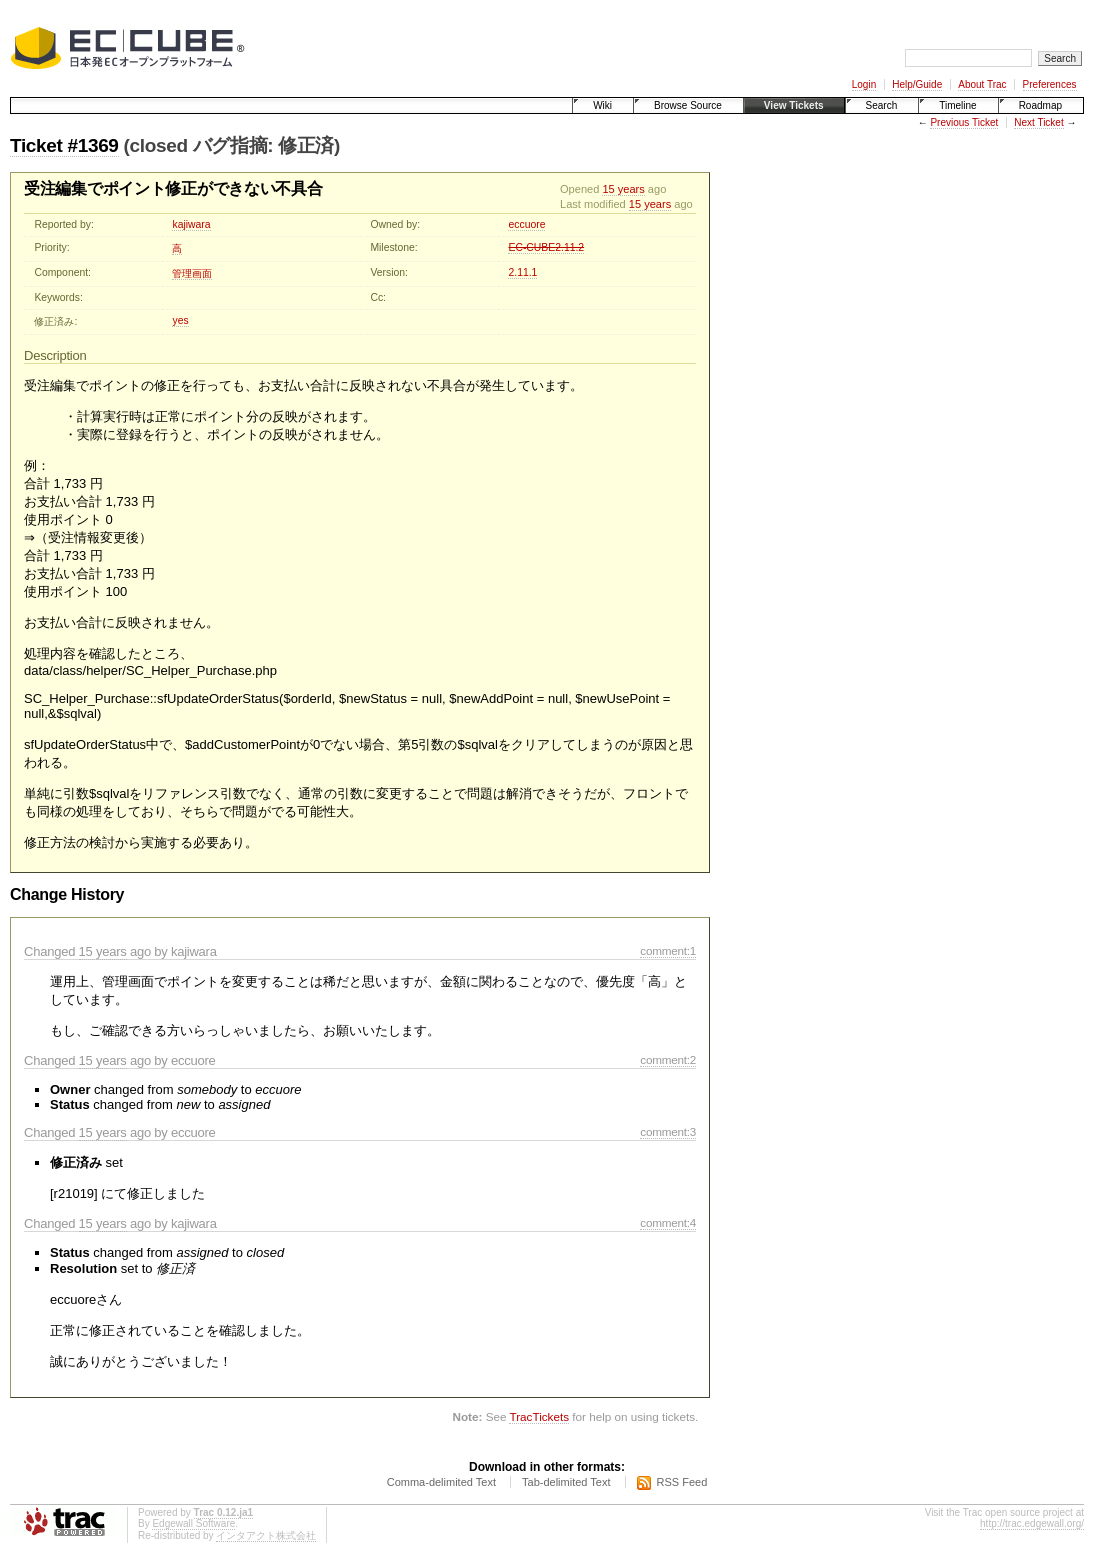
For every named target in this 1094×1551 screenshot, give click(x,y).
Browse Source (688, 105)
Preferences (1050, 84)
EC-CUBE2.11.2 (546, 247)
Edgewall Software (193, 1523)
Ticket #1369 (64, 145)
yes (180, 320)
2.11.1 (522, 272)
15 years (623, 189)
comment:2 (668, 1059)
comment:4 (668, 1222)
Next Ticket (1038, 122)
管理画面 (192, 273)
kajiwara (191, 224)
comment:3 (668, 1131)
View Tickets (794, 105)
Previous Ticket (964, 122)
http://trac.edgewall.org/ (1032, 1523)
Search (882, 105)
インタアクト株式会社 (266, 1535)
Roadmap (1040, 105)
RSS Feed (682, 1482)
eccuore (526, 224)
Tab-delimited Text (566, 1482)
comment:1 (668, 950)
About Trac (982, 84)
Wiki (602, 105)
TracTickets (539, 1416)
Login (864, 84)
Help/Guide (917, 84)
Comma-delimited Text (441, 1482)
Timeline (957, 105)
